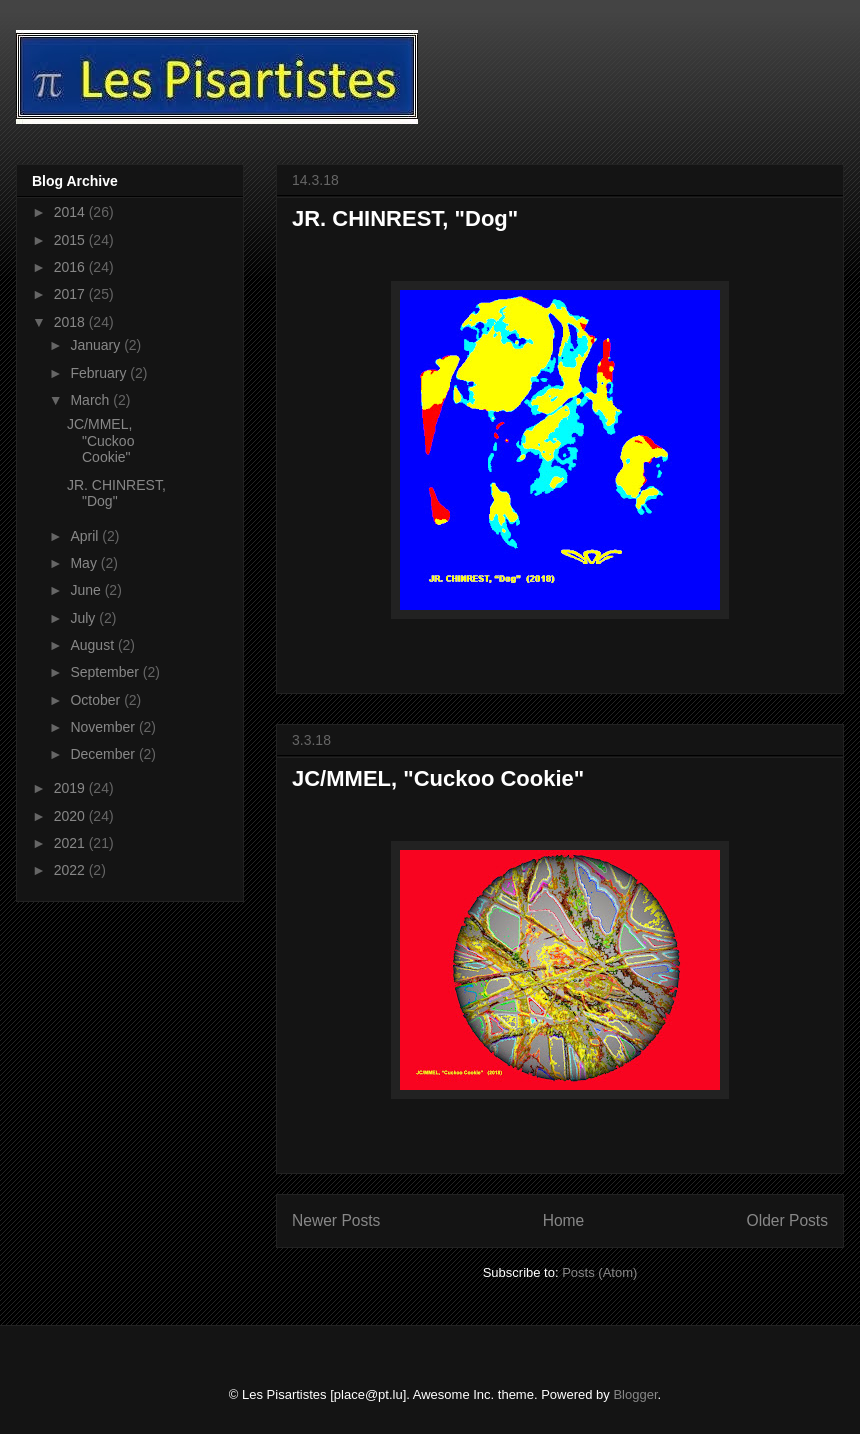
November (104, 727)
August (93, 645)
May (85, 563)
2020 (71, 816)
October (97, 700)
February (100, 373)
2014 (71, 212)
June (87, 590)
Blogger (635, 1394)
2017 (71, 294)
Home (564, 1220)
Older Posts (787, 1220)
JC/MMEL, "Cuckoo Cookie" (438, 778)
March (91, 400)
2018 (71, 322)
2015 (71, 240)
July (84, 618)
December (104, 754)
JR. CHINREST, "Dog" (405, 218)
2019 (71, 788)
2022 (71, 870)
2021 (71, 843)
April (86, 536)
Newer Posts (336, 1220)
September (106, 672)
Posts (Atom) (599, 1272)
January (97, 345)
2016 (71, 267)
